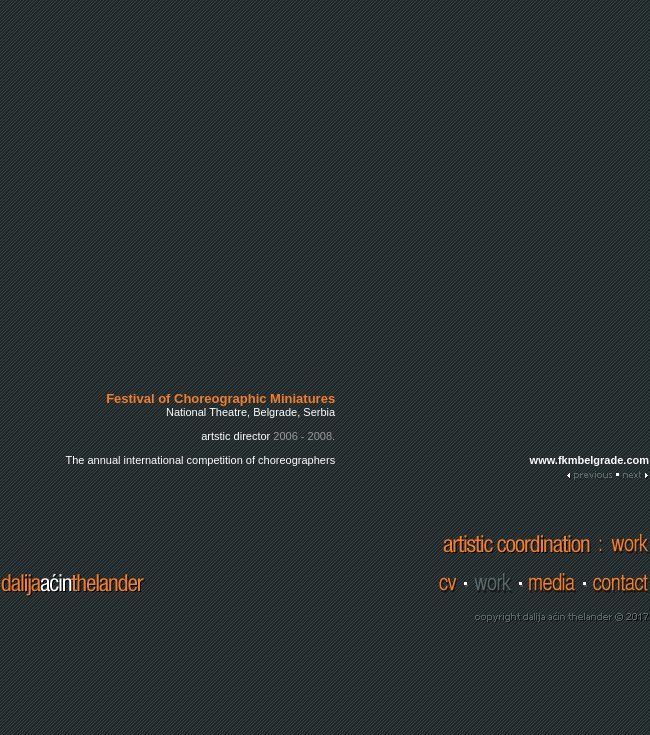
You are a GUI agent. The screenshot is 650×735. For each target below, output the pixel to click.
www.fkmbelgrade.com (589, 460)
